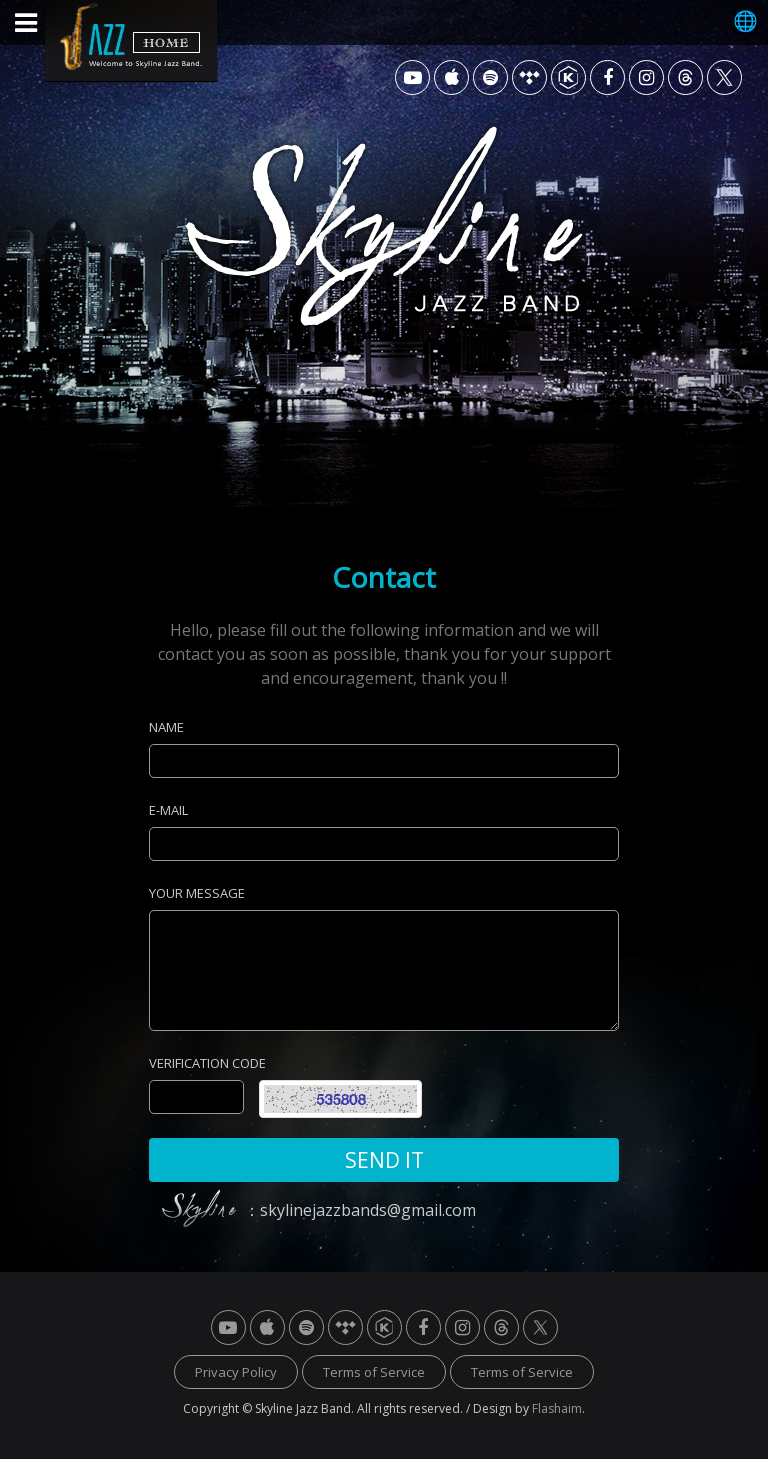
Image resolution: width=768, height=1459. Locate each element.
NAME (166, 727)
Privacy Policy (236, 1372)
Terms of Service (374, 1372)
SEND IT (384, 1160)
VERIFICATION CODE (207, 1063)
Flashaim (557, 1408)
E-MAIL (168, 810)
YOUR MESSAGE (197, 893)
